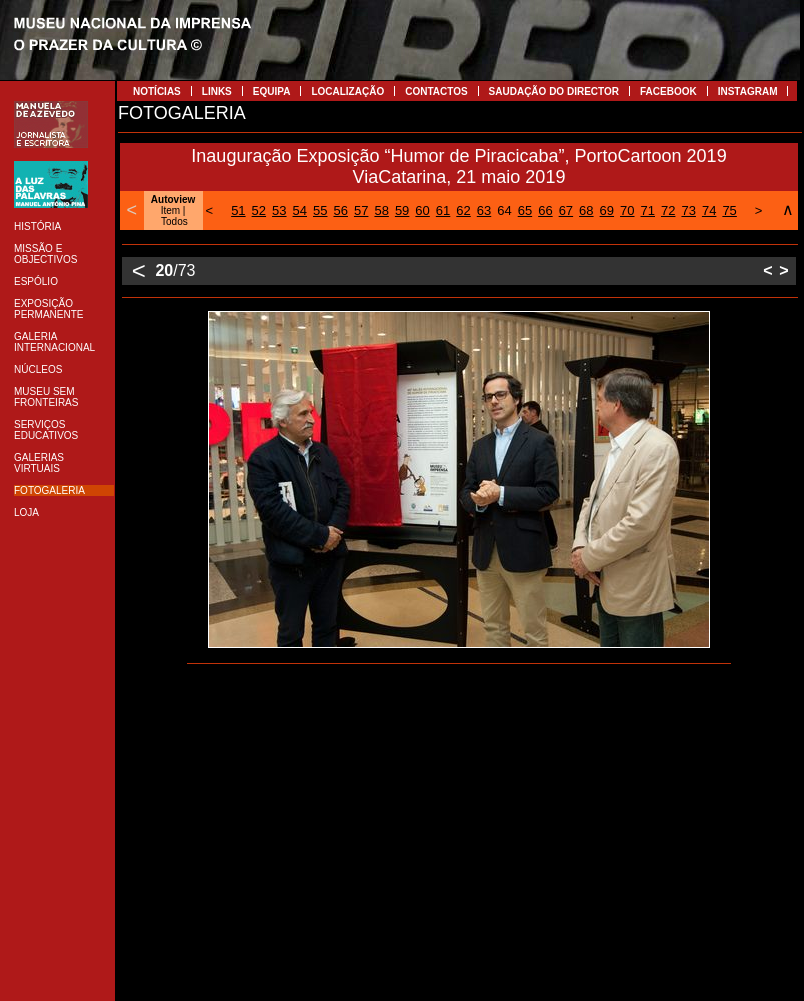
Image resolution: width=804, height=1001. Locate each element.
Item (170, 210)
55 (320, 210)
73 (688, 210)
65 (525, 210)
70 (627, 210)
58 (381, 210)
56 (340, 210)
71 (648, 210)
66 (545, 210)
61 (443, 210)
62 (463, 210)
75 (729, 210)
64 (504, 210)
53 (279, 210)
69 (607, 210)
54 (300, 210)
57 (361, 210)
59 (402, 210)
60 (422, 210)
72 (668, 210)
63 (484, 210)
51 (238, 210)
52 (259, 210)
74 (709, 210)
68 (586, 210)
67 (566, 210)
